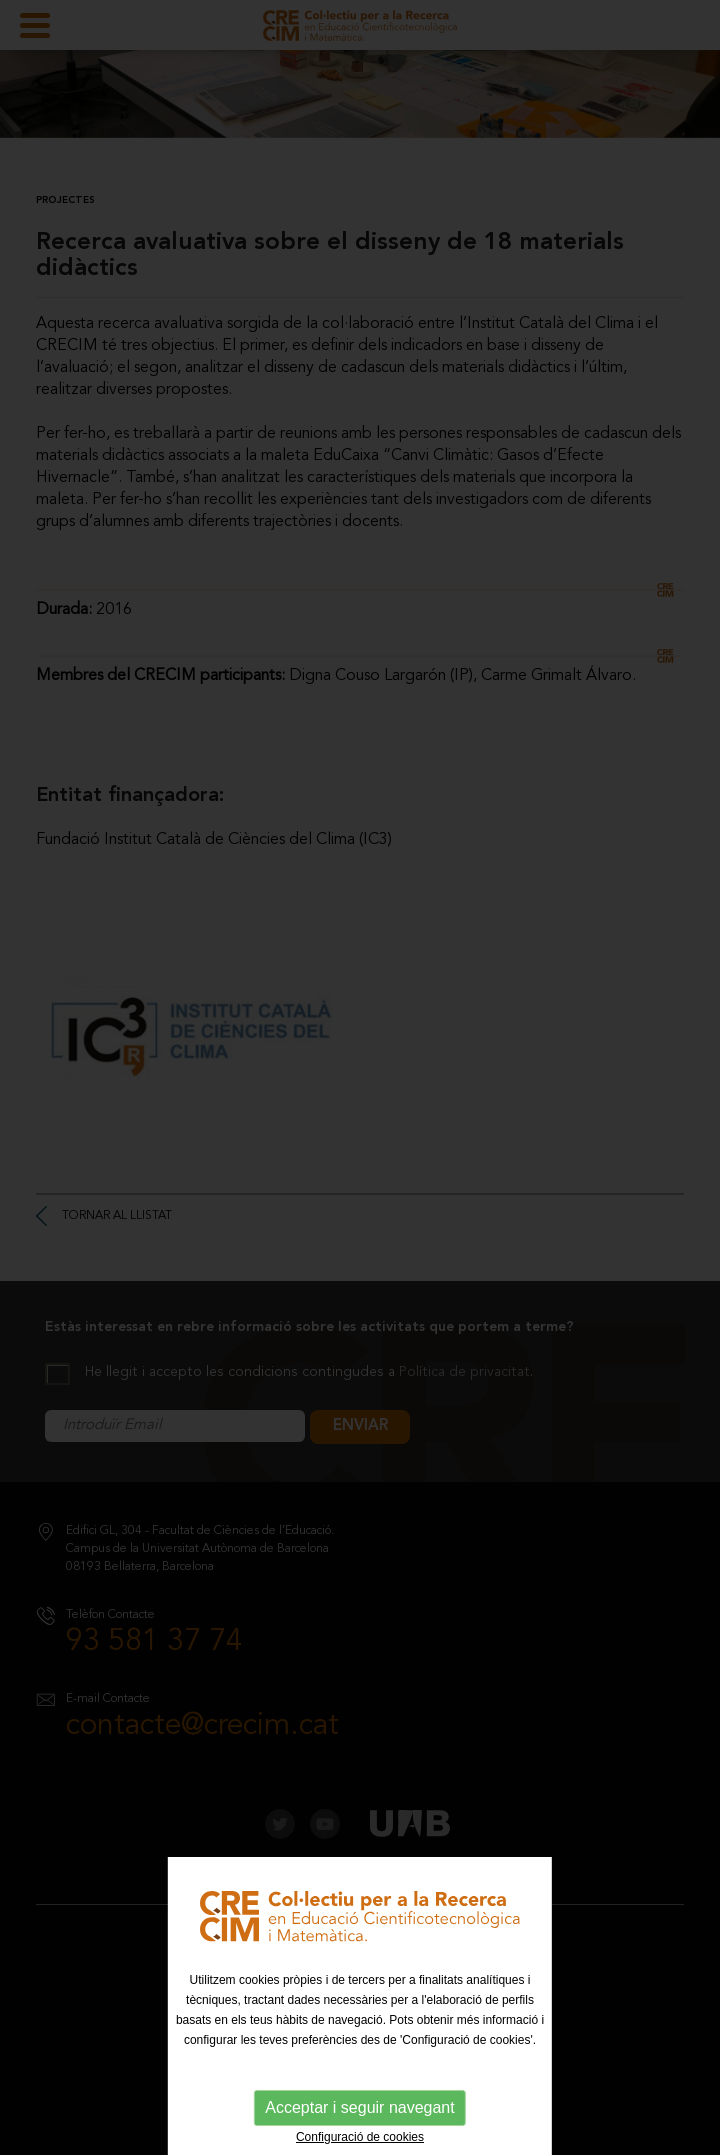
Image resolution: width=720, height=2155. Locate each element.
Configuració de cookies (360, 2137)
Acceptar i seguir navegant (359, 2107)
